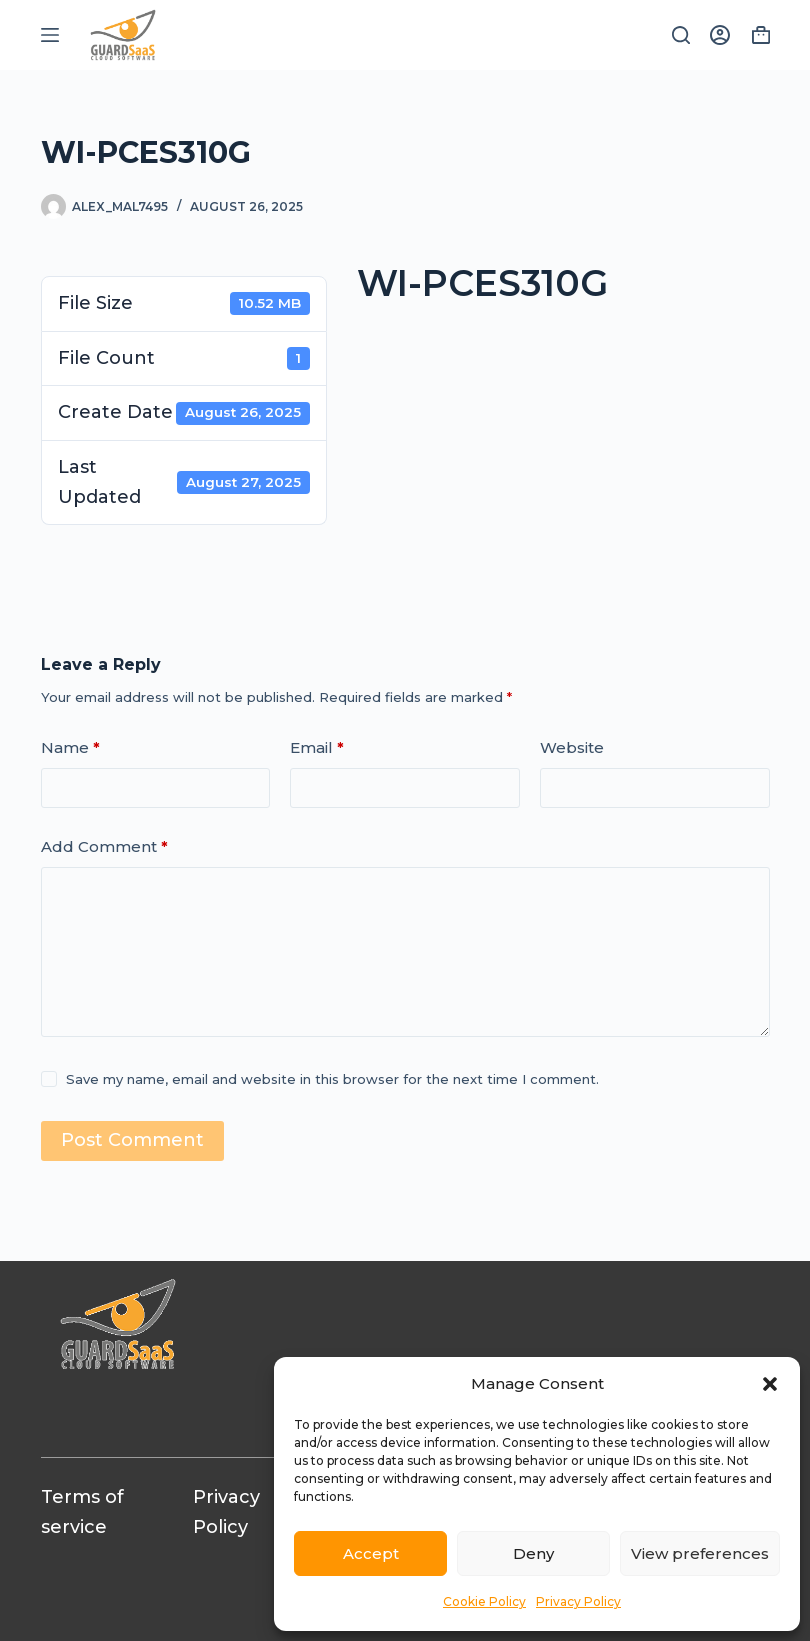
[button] (770, 1384)
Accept (371, 1553)
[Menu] (50, 35)
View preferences (700, 1553)
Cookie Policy (484, 1601)
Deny (533, 1553)
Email (317, 748)
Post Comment (132, 1140)
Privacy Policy (578, 1601)
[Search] (681, 35)
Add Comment (104, 847)
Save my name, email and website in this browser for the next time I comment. (332, 1079)
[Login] (720, 35)
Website (572, 747)
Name (70, 748)
